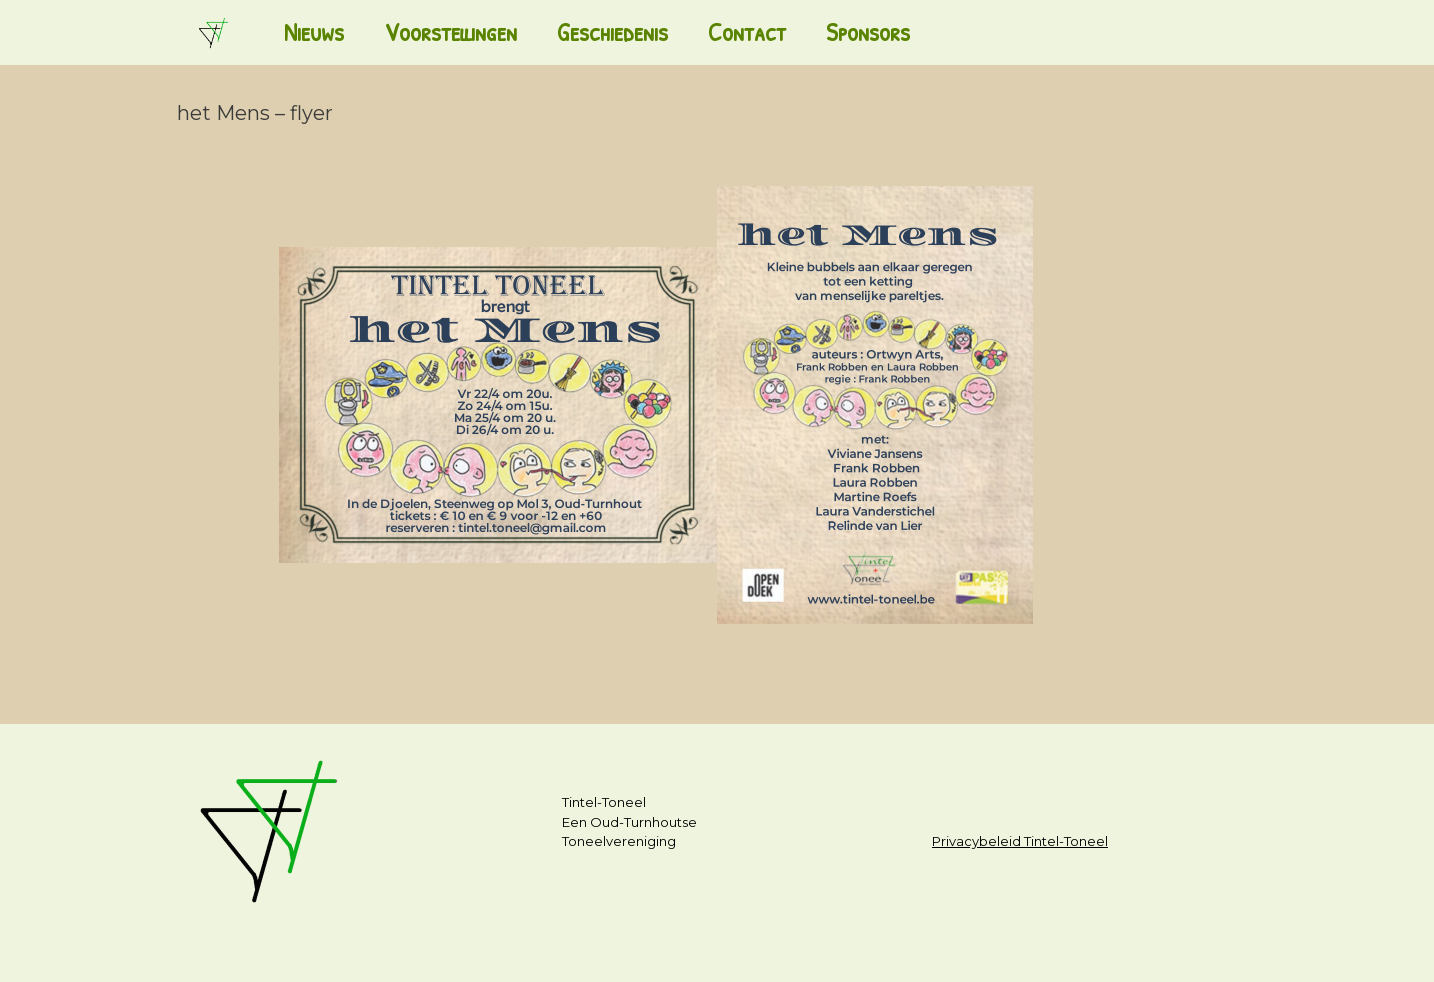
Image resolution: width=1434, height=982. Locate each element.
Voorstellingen (450, 32)
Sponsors (868, 32)
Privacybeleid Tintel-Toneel (1020, 841)
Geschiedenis (612, 32)
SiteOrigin (708, 943)
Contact (747, 32)
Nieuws (314, 32)
